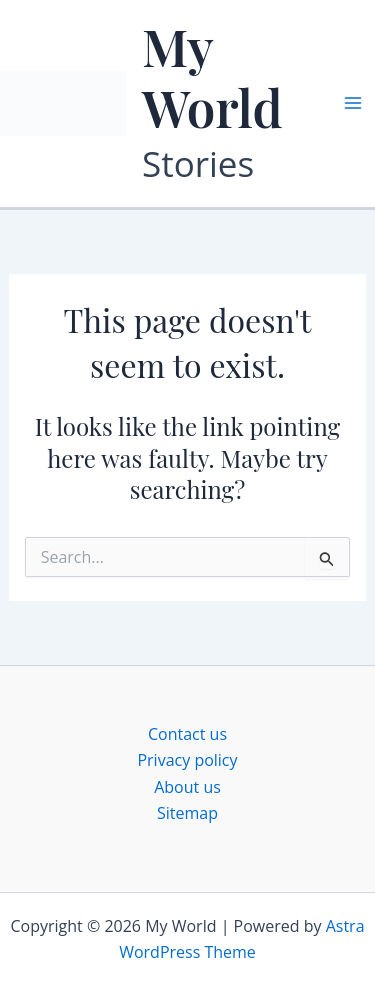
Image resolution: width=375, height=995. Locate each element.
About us (187, 787)
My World (212, 76)
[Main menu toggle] (353, 103)
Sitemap (187, 813)
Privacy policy (187, 760)
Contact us (187, 734)
